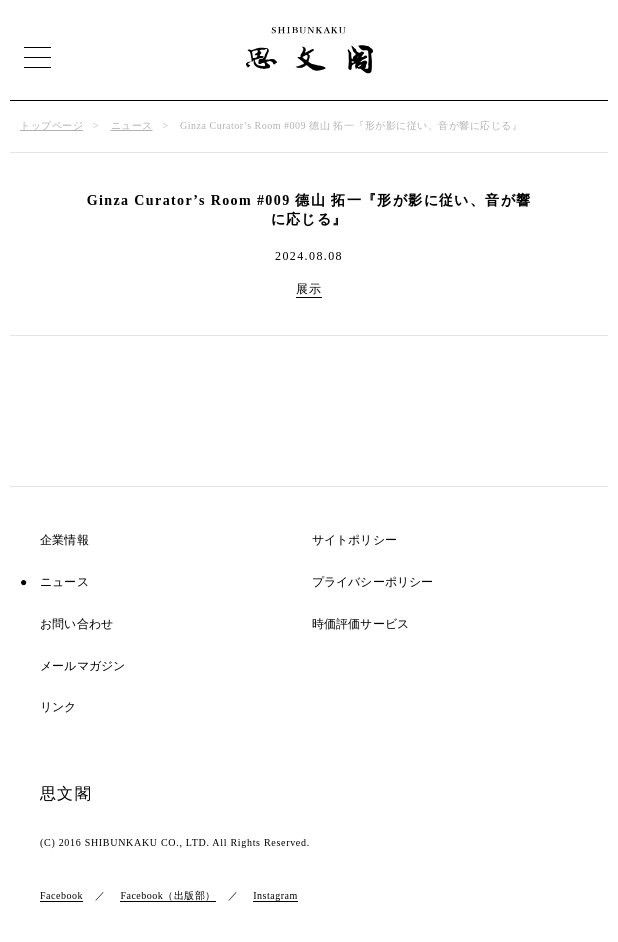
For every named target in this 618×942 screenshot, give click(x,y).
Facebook (61, 895)
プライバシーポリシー (373, 582)
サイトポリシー (354, 540)
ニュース (132, 125)
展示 (309, 289)
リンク (58, 707)
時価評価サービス (361, 624)
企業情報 (64, 540)
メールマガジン (82, 666)
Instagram (275, 895)
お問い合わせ (76, 624)
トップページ (51, 125)
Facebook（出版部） (167, 895)
